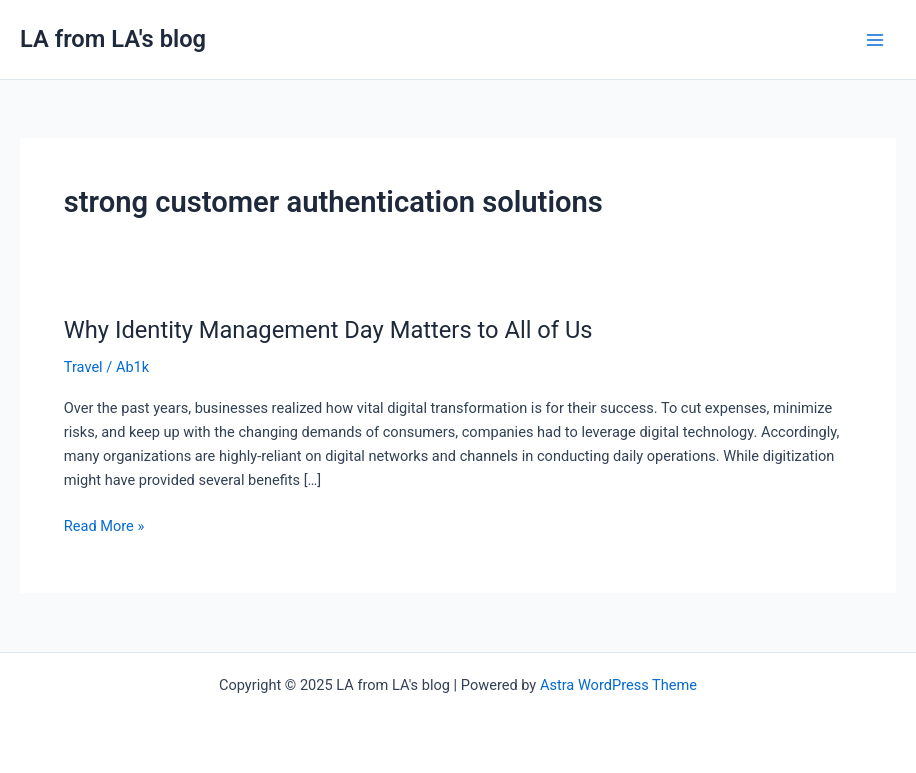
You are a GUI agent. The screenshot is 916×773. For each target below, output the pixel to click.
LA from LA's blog (113, 39)
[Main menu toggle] (875, 40)
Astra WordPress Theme (618, 685)
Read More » (104, 524)
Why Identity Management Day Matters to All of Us (328, 330)
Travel (83, 367)
